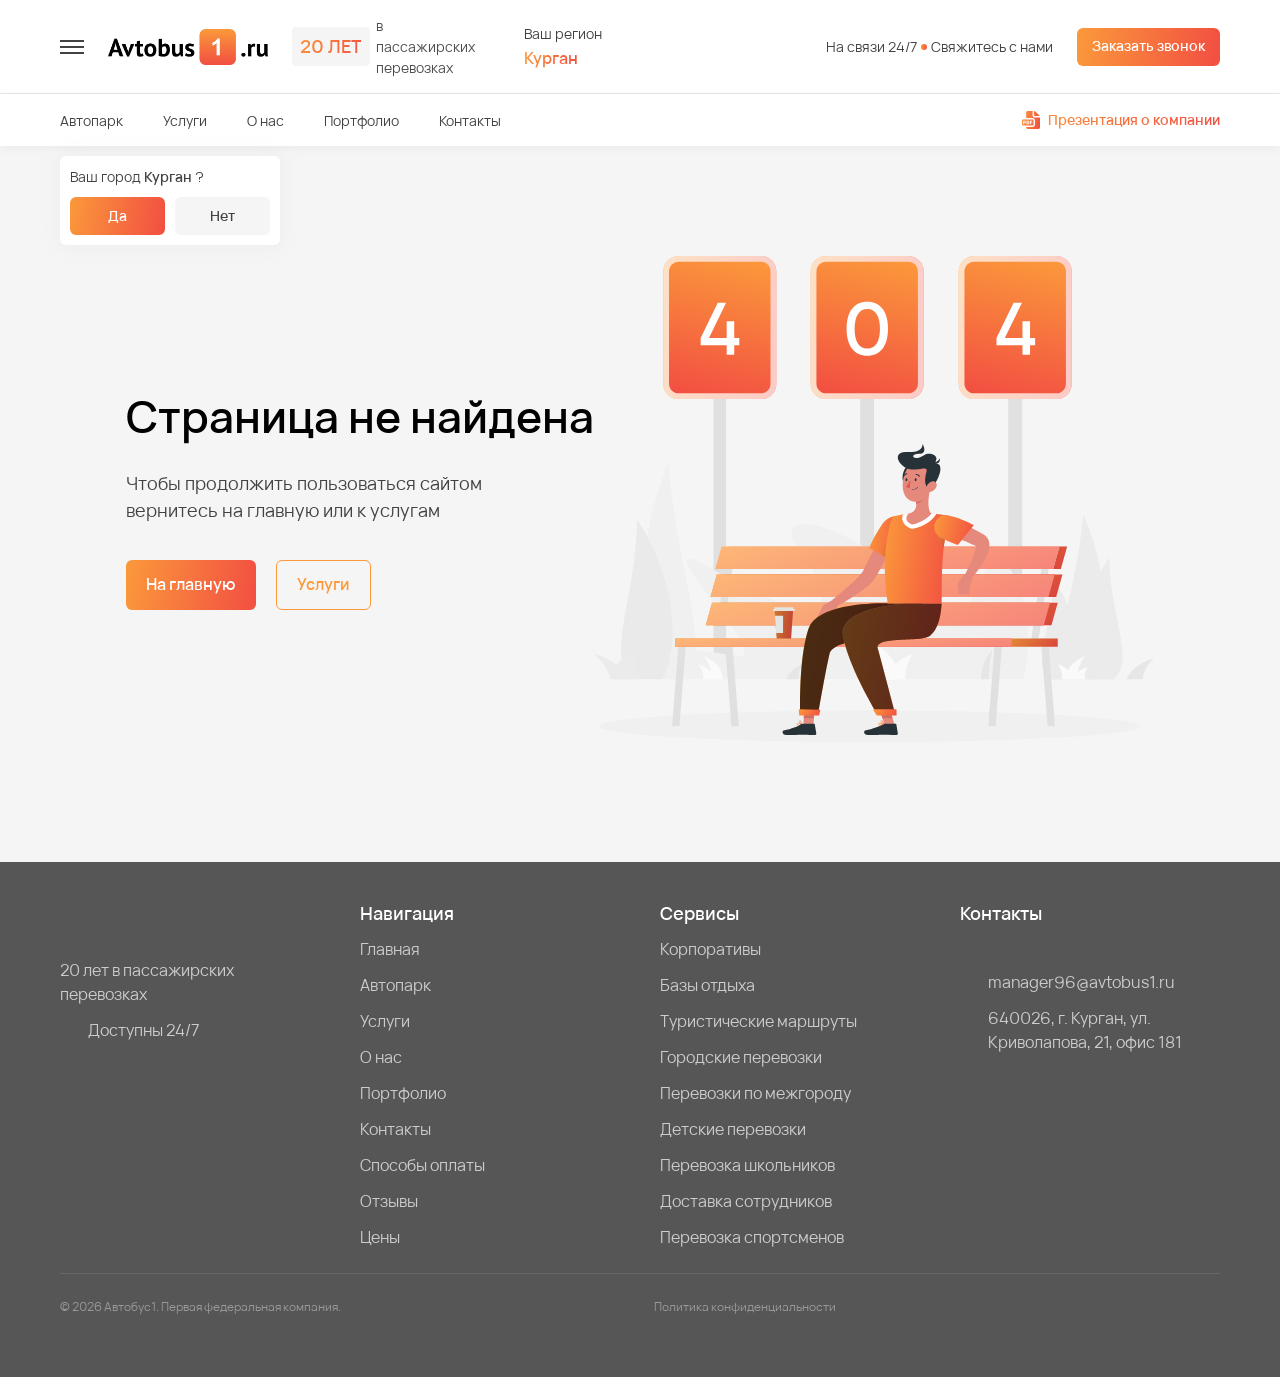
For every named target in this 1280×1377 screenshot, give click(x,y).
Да (117, 215)
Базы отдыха (707, 985)
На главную (191, 584)
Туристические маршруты (758, 1021)
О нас (265, 120)
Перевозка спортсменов (752, 1237)
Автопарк (91, 120)
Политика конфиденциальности (745, 1306)
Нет (222, 215)
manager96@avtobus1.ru (1081, 982)
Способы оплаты (422, 1165)
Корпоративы (710, 949)
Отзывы (389, 1201)
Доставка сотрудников (746, 1201)
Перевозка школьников (747, 1165)
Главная (390, 949)
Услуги (185, 120)
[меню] (72, 47)
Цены (380, 1237)
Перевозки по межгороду (755, 1093)
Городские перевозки (741, 1057)
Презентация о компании (1121, 119)
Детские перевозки (733, 1129)
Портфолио (361, 120)
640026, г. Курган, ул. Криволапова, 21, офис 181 (1085, 1030)
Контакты (470, 120)
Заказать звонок (1148, 45)
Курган (551, 58)
